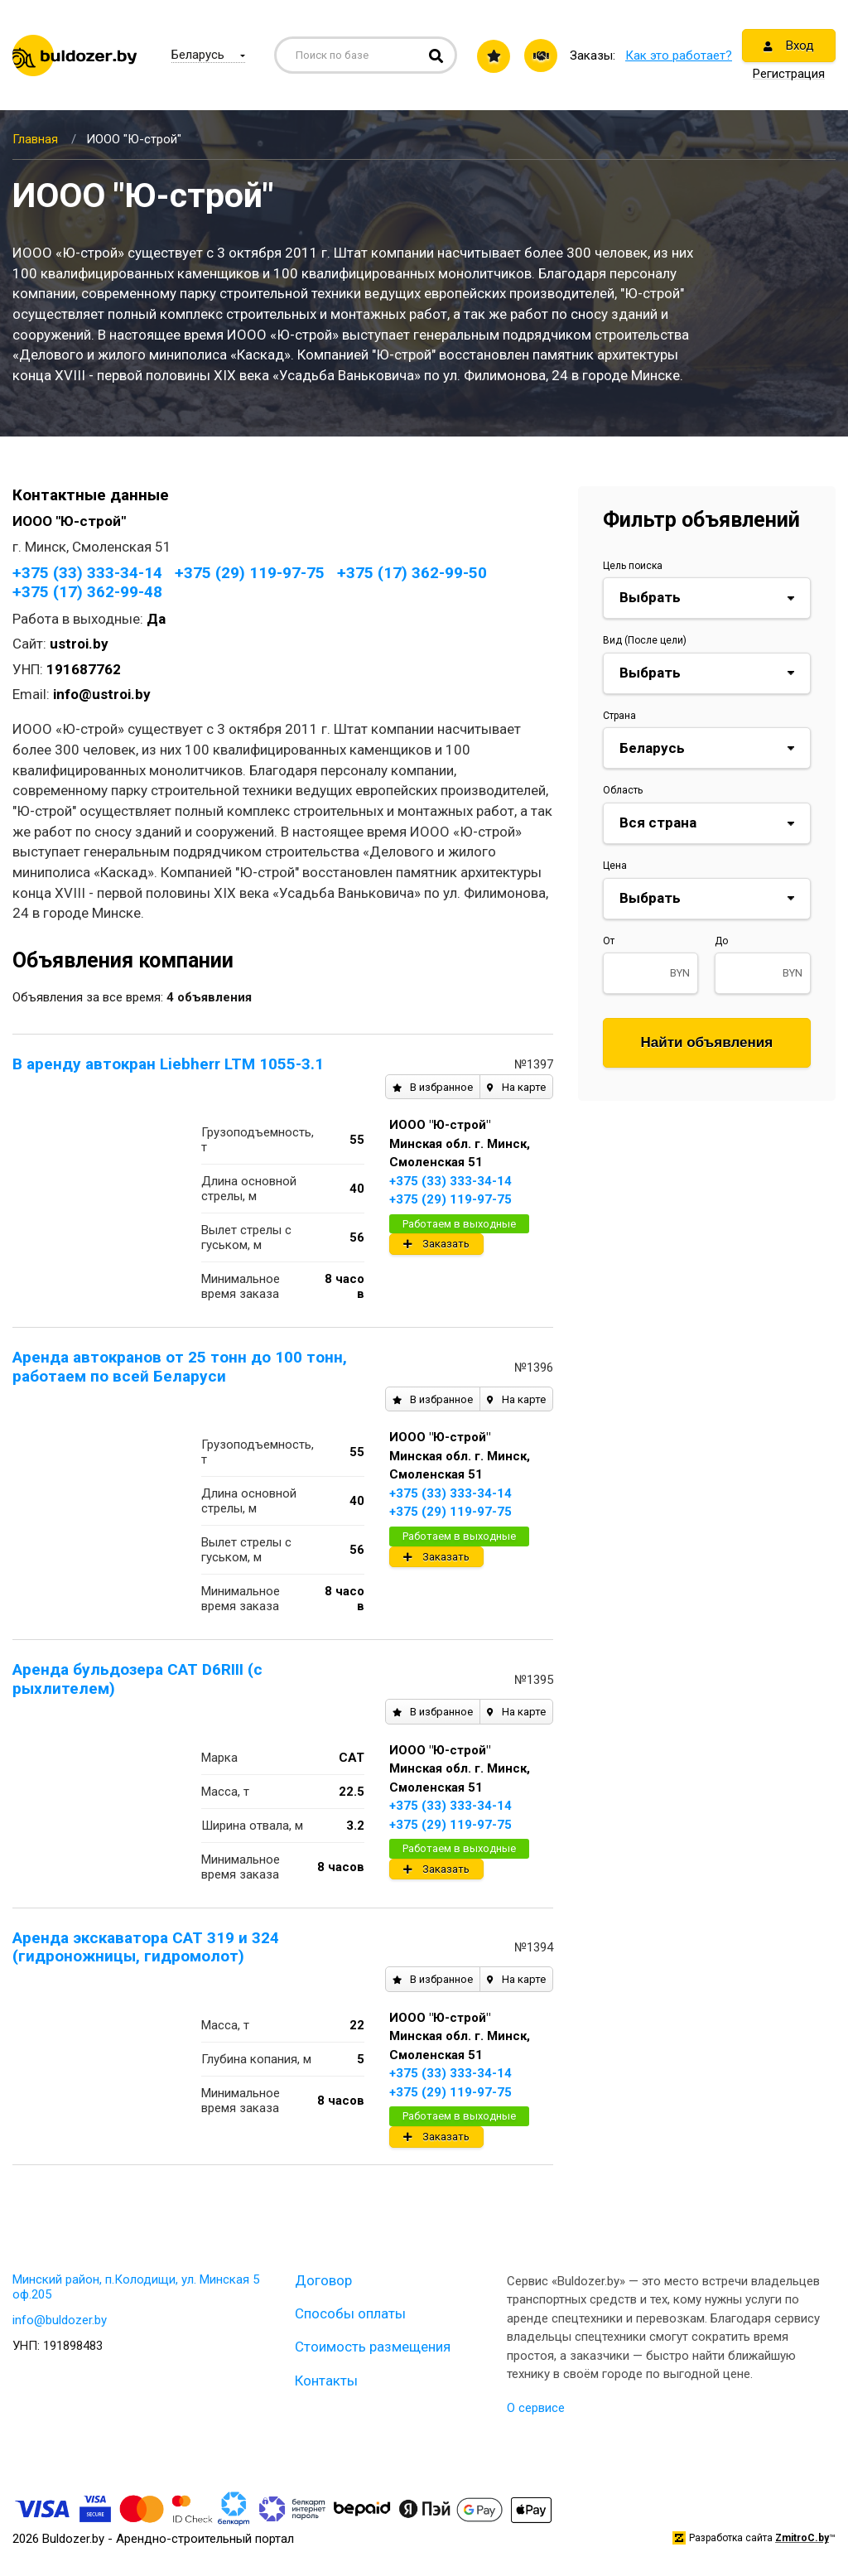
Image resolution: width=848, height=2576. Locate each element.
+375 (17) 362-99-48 (87, 591)
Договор (323, 2280)
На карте (516, 1087)
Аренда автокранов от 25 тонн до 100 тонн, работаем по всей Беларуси (179, 1367)
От (608, 941)
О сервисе (536, 2407)
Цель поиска (632, 566)
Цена (615, 865)
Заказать (436, 1243)
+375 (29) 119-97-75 (250, 572)
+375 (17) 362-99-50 (412, 572)
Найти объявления (707, 1042)
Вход (789, 45)
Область (623, 790)
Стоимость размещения (372, 2346)
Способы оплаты (350, 2313)
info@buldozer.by (59, 2320)
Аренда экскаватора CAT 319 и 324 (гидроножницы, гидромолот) (145, 1947)
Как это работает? (678, 55)
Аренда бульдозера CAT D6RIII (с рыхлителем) (137, 1679)
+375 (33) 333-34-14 (87, 572)
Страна (619, 715)
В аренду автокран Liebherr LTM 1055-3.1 (168, 1063)
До (721, 941)
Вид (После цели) (645, 640)
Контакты (326, 2380)
